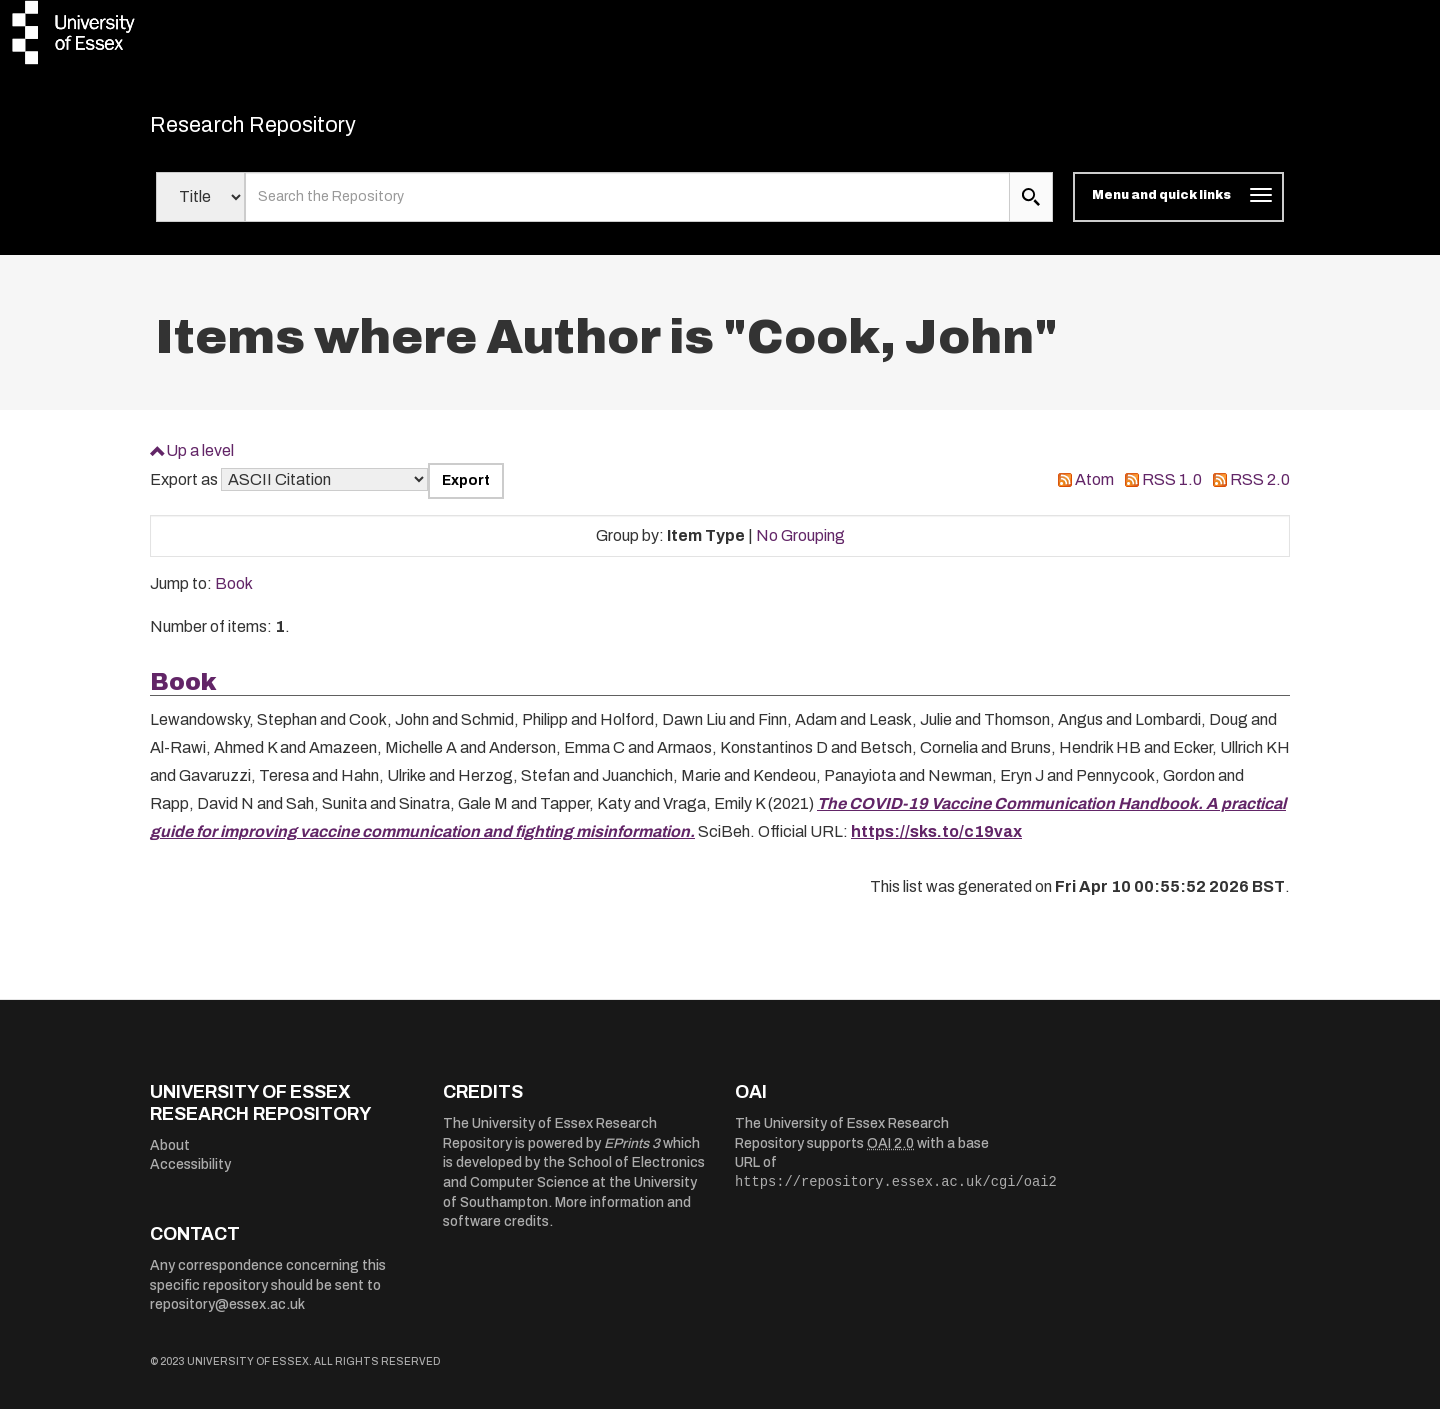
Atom (1094, 490)
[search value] (627, 208)
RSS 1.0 (1172, 490)
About (170, 1155)
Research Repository (290, 130)
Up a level (200, 460)
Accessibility (190, 1175)
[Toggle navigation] (1178, 208)
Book (234, 594)
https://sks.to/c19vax (936, 842)
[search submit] (1031, 208)
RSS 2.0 (1260, 490)
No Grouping (800, 545)
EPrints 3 (632, 1153)
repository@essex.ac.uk (227, 1315)
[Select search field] (200, 208)
